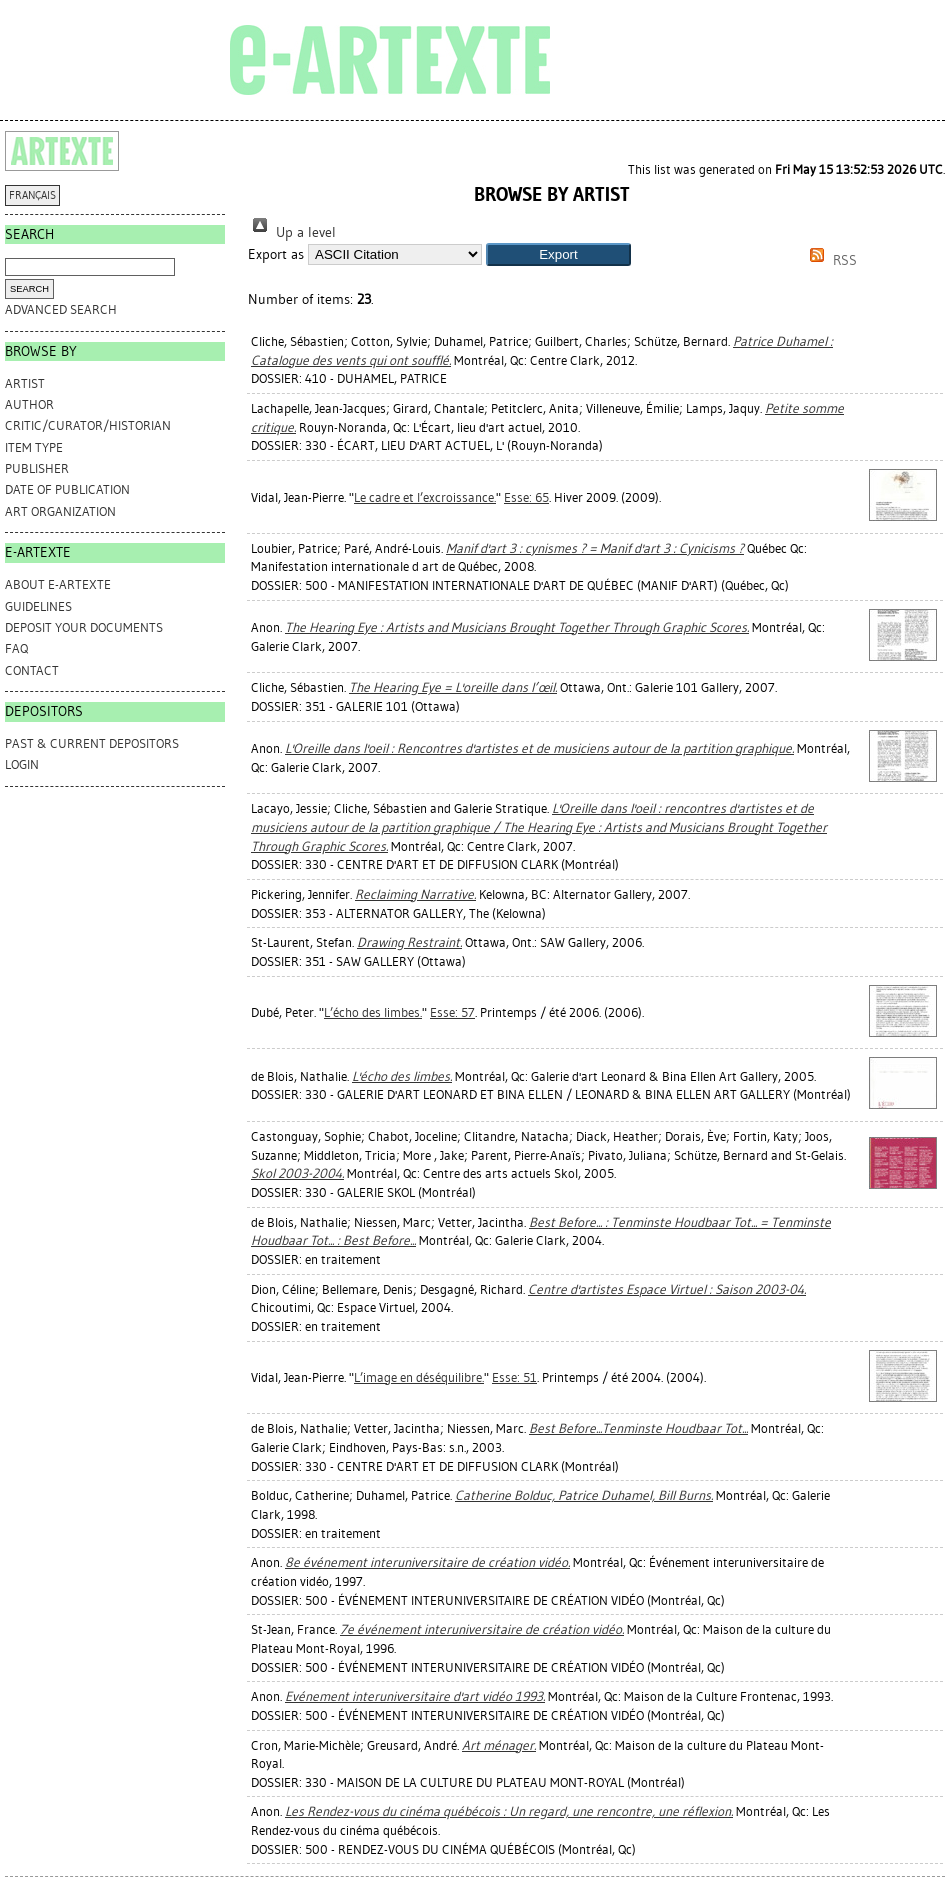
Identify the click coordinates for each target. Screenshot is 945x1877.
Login (22, 764)
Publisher (37, 468)
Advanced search (61, 309)
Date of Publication (67, 489)
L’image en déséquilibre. (419, 1377)
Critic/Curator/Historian (88, 425)
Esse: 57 (452, 1012)
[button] (558, 254)
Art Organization (60, 511)
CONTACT (32, 670)
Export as (276, 254)
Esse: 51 (514, 1377)
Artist (25, 383)
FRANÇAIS (32, 195)
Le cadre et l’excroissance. (425, 497)
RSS (830, 260)
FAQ (16, 648)
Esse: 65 (526, 497)
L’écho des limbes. (373, 1012)
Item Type (34, 447)
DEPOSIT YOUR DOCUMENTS (84, 627)
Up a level (292, 232)
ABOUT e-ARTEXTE (58, 584)
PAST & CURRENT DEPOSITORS (92, 743)
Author (29, 404)
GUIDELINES (38, 606)
